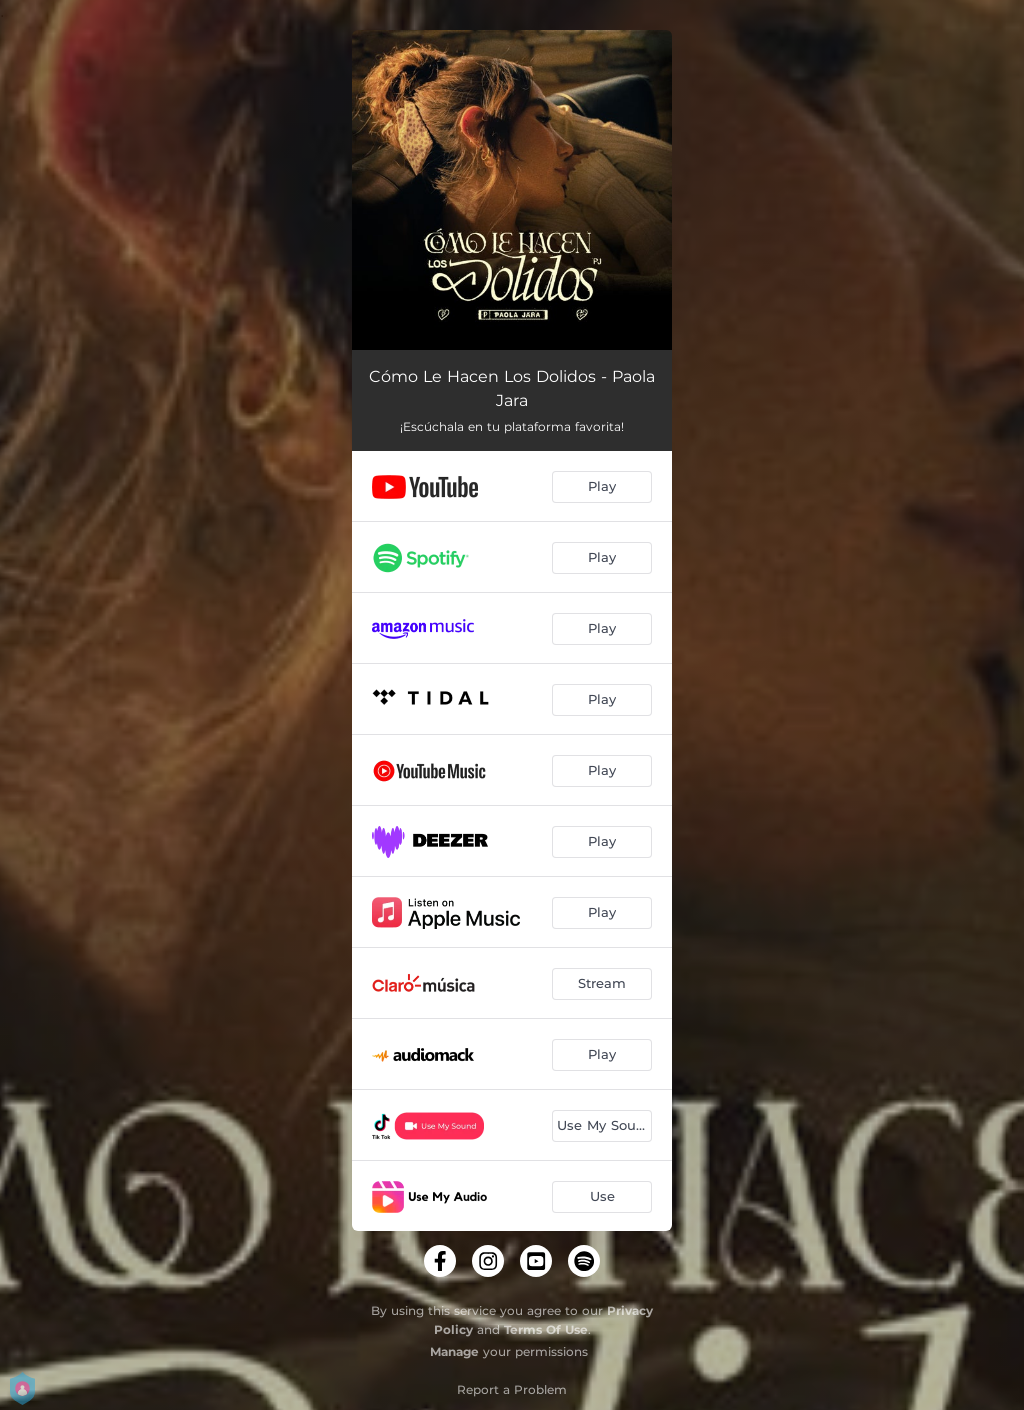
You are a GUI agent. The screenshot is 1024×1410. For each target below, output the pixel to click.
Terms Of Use (546, 1329)
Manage (454, 1351)
